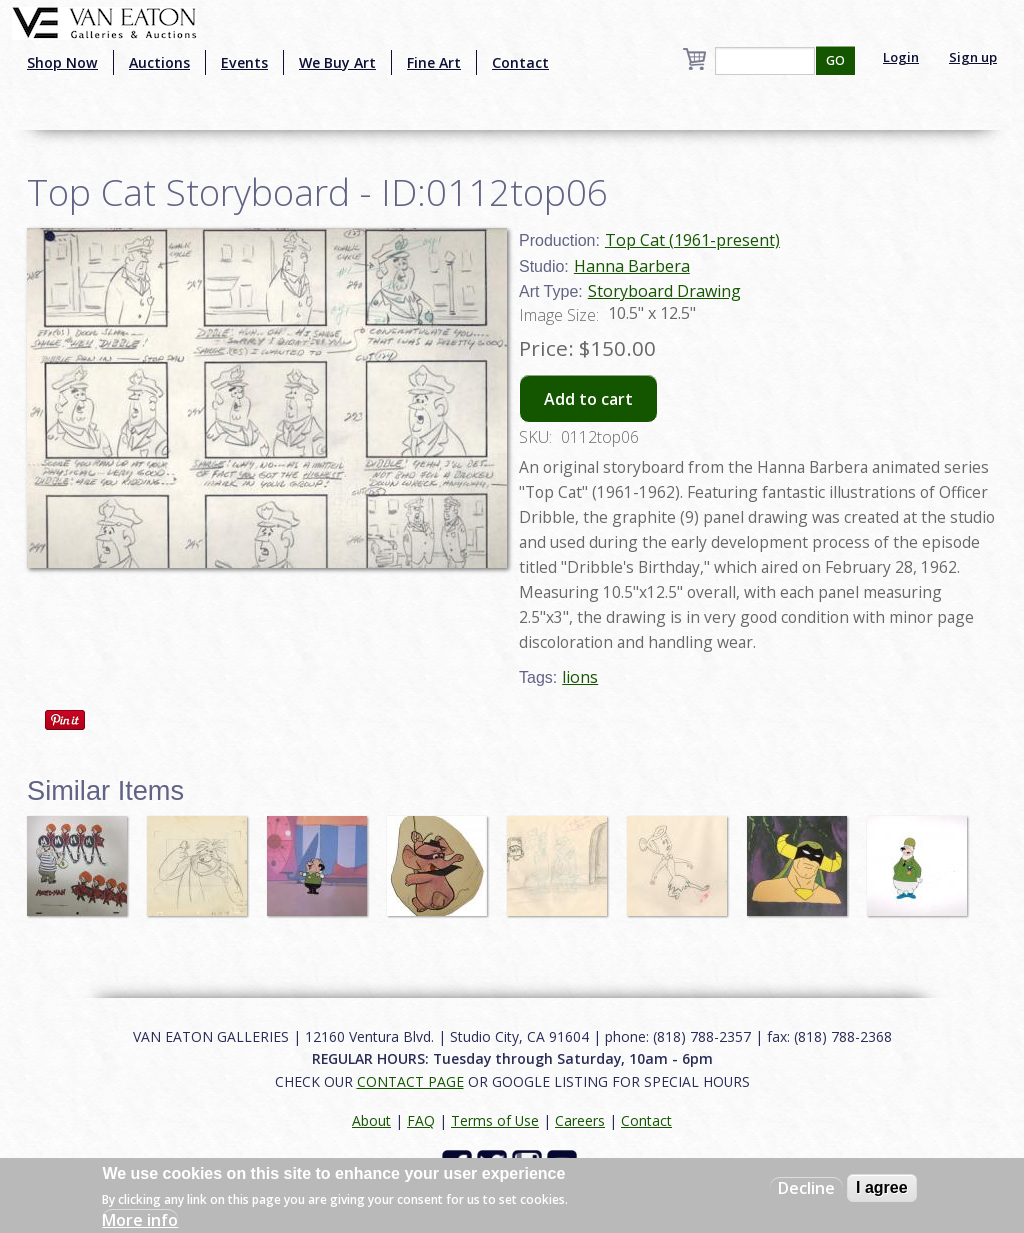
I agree (882, 1187)
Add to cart (588, 399)
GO (835, 60)
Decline (806, 1188)
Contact (520, 62)
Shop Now (62, 62)
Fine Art (434, 62)
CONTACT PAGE (410, 1081)
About (371, 1120)
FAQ (421, 1120)
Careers (580, 1120)
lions (580, 677)
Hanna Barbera (632, 266)
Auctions (159, 62)
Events (244, 62)
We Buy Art (337, 62)
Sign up (973, 57)
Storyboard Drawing (664, 291)
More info (140, 1220)
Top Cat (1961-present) (692, 240)
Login (901, 57)
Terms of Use (495, 1120)
